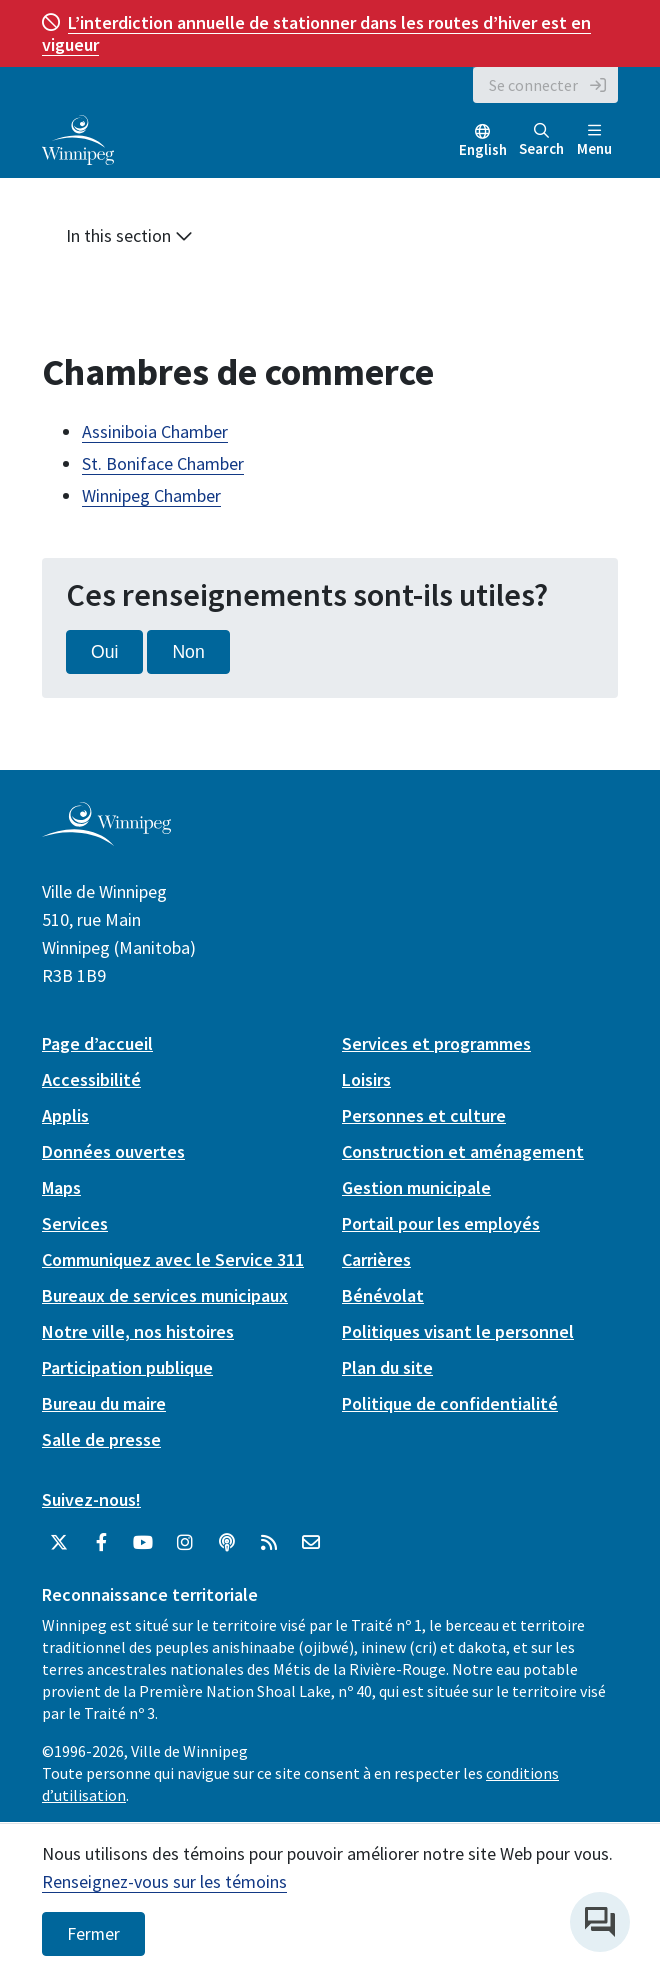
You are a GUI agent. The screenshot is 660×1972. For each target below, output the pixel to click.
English (483, 149)
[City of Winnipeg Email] (311, 1543)
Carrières (376, 1259)
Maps (61, 1187)
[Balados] (227, 1543)
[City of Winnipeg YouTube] (143, 1543)
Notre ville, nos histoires (138, 1331)
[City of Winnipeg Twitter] (59, 1543)
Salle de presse (101, 1439)
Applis (65, 1115)
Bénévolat (383, 1295)
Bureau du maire (104, 1403)
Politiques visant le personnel (458, 1331)
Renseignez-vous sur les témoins (164, 1881)
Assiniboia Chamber (155, 431)
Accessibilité (91, 1079)
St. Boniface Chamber (163, 463)
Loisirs (366, 1079)
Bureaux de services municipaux (165, 1295)
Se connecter (533, 85)
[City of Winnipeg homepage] (106, 838)
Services (75, 1223)
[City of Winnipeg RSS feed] (269, 1543)
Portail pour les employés (441, 1223)
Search (541, 140)
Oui (104, 652)
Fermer (93, 1934)
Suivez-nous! (91, 1499)
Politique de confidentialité (450, 1403)
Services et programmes (436, 1043)
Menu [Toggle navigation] (594, 140)
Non (188, 652)
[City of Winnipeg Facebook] (101, 1543)
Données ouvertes (113, 1151)
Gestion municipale (416, 1187)
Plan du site (387, 1367)
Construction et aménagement (463, 1151)
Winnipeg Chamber (151, 495)
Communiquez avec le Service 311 (173, 1259)
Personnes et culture (424, 1115)
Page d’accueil (97, 1043)
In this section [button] (129, 235)
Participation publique (127, 1367)
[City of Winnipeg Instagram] (185, 1543)
